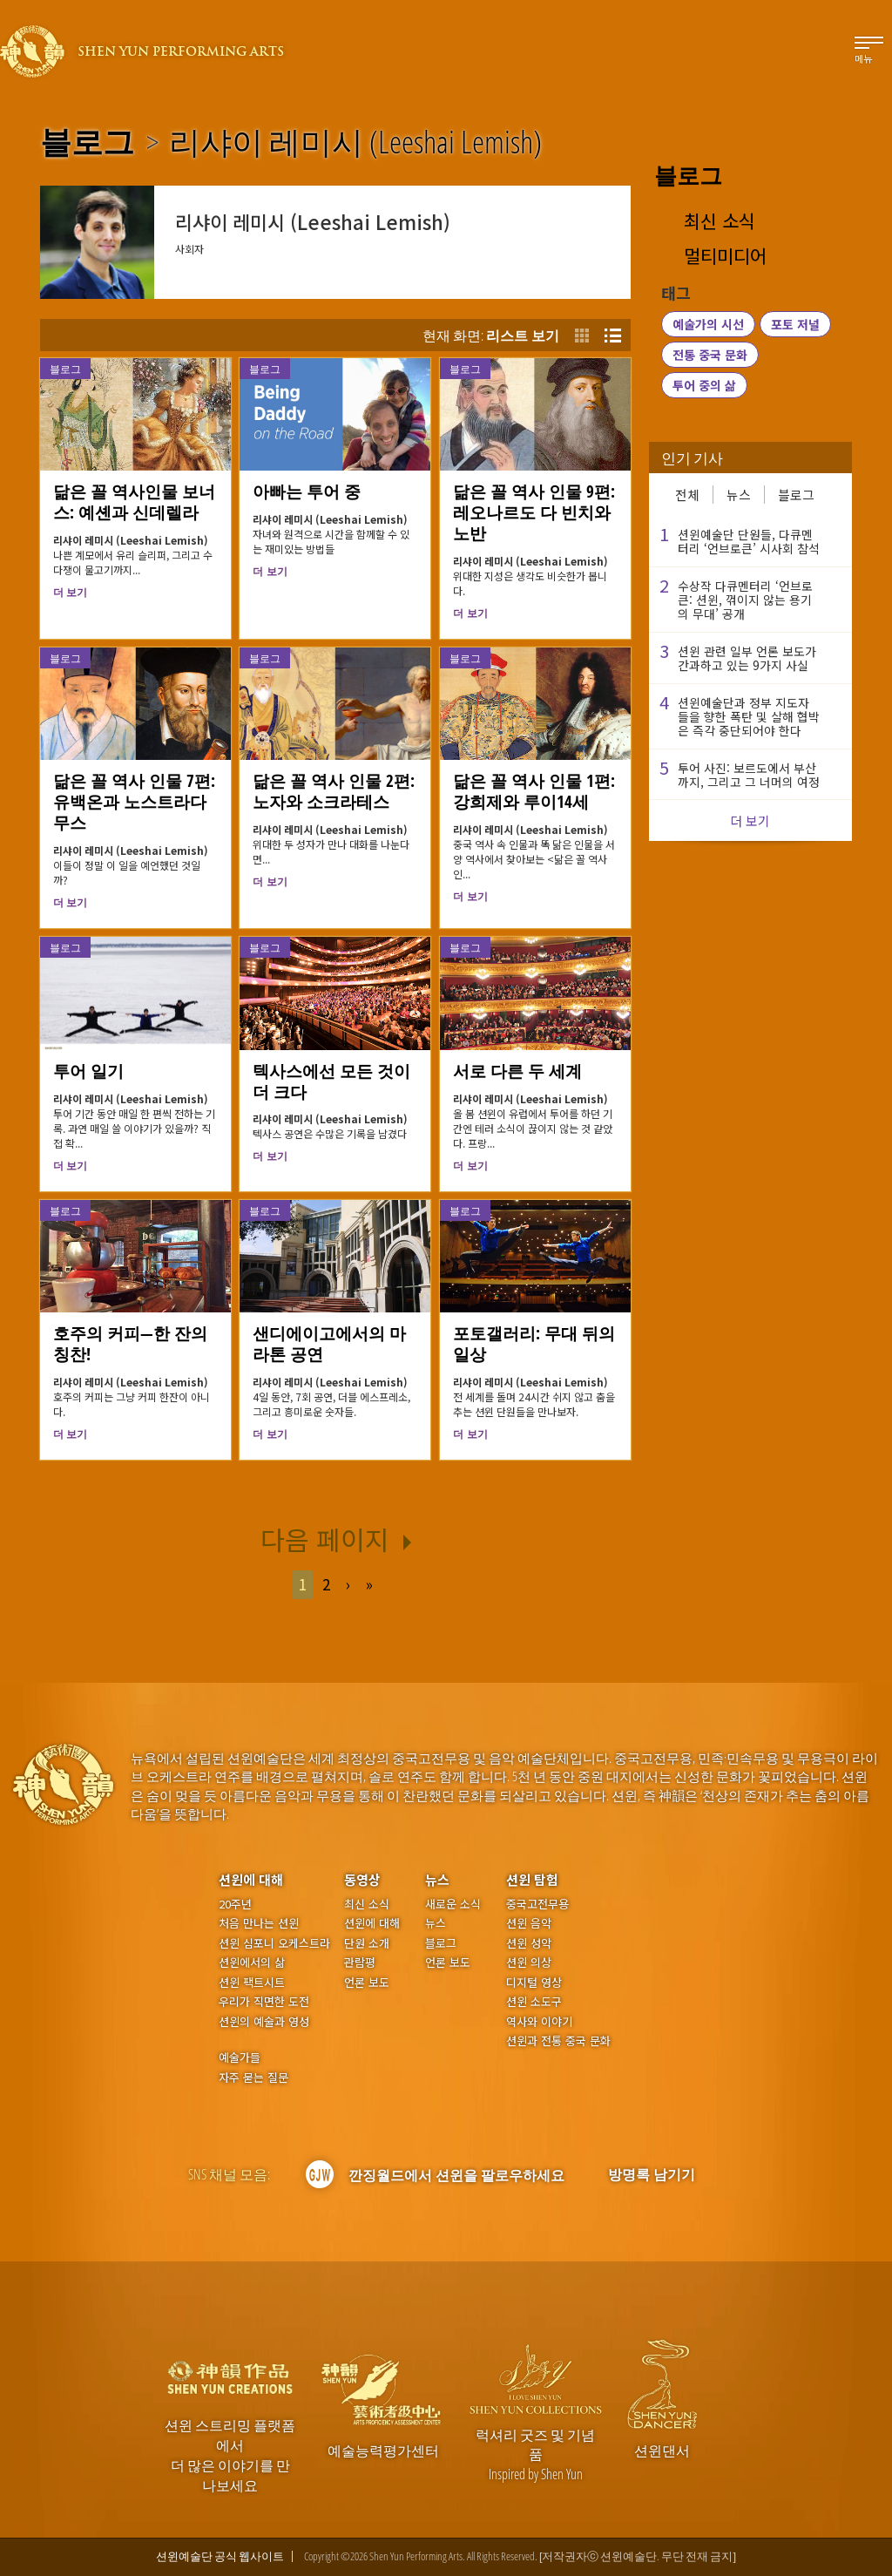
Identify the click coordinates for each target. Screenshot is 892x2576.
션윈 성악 (528, 1943)
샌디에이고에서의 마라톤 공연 (329, 1344)
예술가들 (239, 2057)
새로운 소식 (453, 1904)
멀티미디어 (725, 256)
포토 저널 (795, 324)
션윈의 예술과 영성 (264, 2022)
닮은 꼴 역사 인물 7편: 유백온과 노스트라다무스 (134, 801)
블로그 (87, 142)
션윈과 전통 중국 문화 (558, 2041)
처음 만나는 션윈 (259, 1923)
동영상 (362, 1879)
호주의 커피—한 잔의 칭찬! (130, 1344)
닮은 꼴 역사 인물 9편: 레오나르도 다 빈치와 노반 (534, 512)
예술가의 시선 (708, 324)
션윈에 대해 (251, 1879)
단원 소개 (366, 1943)
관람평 (359, 1962)
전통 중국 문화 (709, 354)
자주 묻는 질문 (253, 2077)
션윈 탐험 (532, 1879)
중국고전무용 (537, 1904)
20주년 (235, 1904)
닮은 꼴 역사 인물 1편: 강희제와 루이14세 (534, 791)
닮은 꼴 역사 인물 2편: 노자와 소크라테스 (334, 791)
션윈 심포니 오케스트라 (274, 1943)
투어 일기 (88, 1071)
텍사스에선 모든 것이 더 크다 (331, 1081)
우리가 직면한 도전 (264, 2002)
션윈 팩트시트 (252, 1982)
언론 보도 (366, 1982)
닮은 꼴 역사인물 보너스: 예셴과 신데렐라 (134, 502)
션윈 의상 (528, 1962)
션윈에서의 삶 (252, 1962)
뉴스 (738, 494)
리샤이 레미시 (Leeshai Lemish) (355, 142)
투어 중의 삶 (704, 385)
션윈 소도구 (534, 2002)
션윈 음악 (528, 1923)
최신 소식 (719, 221)
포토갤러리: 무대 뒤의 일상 (534, 1344)
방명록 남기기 (651, 2174)
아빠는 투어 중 (307, 491)
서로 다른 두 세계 (517, 1071)
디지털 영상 (534, 1982)
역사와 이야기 (539, 2022)
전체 (687, 494)
